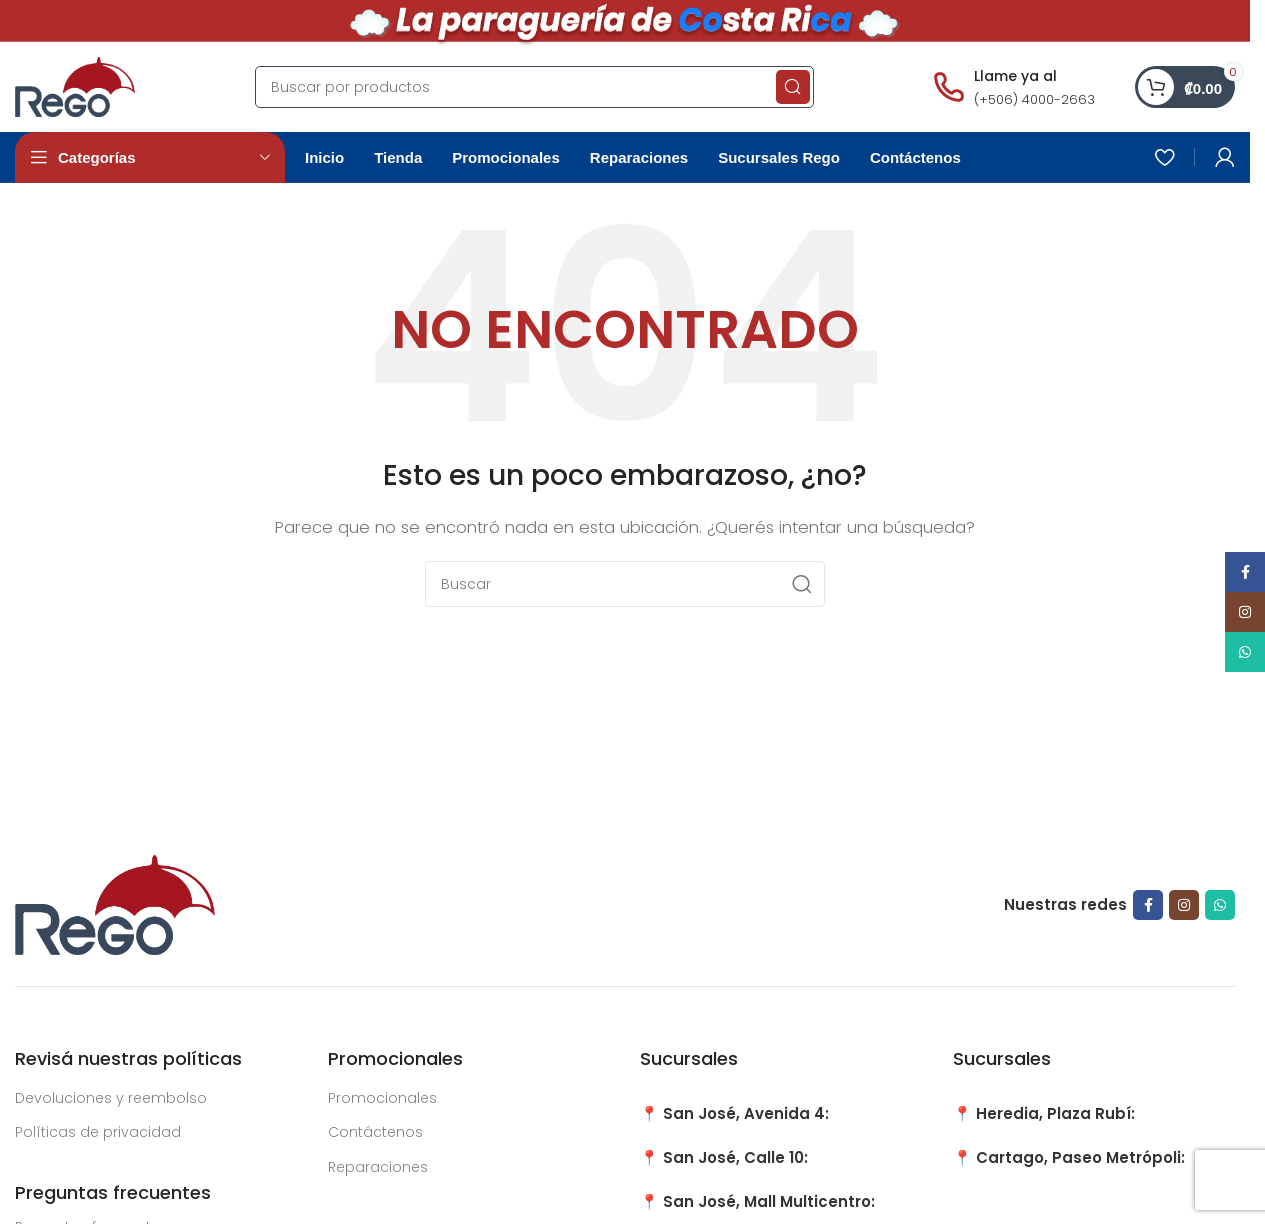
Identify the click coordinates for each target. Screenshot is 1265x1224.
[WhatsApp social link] (1220, 905)
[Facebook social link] (1148, 905)
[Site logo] (75, 85)
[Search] (534, 87)
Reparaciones (378, 1167)
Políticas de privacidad (98, 1132)
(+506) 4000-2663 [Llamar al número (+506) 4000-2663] (1034, 99)
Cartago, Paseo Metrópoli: (1080, 1157)
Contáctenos (375, 1132)
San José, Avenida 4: (746, 1113)
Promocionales (382, 1098)
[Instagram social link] (1184, 905)
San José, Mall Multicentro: (769, 1201)
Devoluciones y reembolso (111, 1098)
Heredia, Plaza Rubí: (1055, 1113)
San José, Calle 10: (735, 1157)
